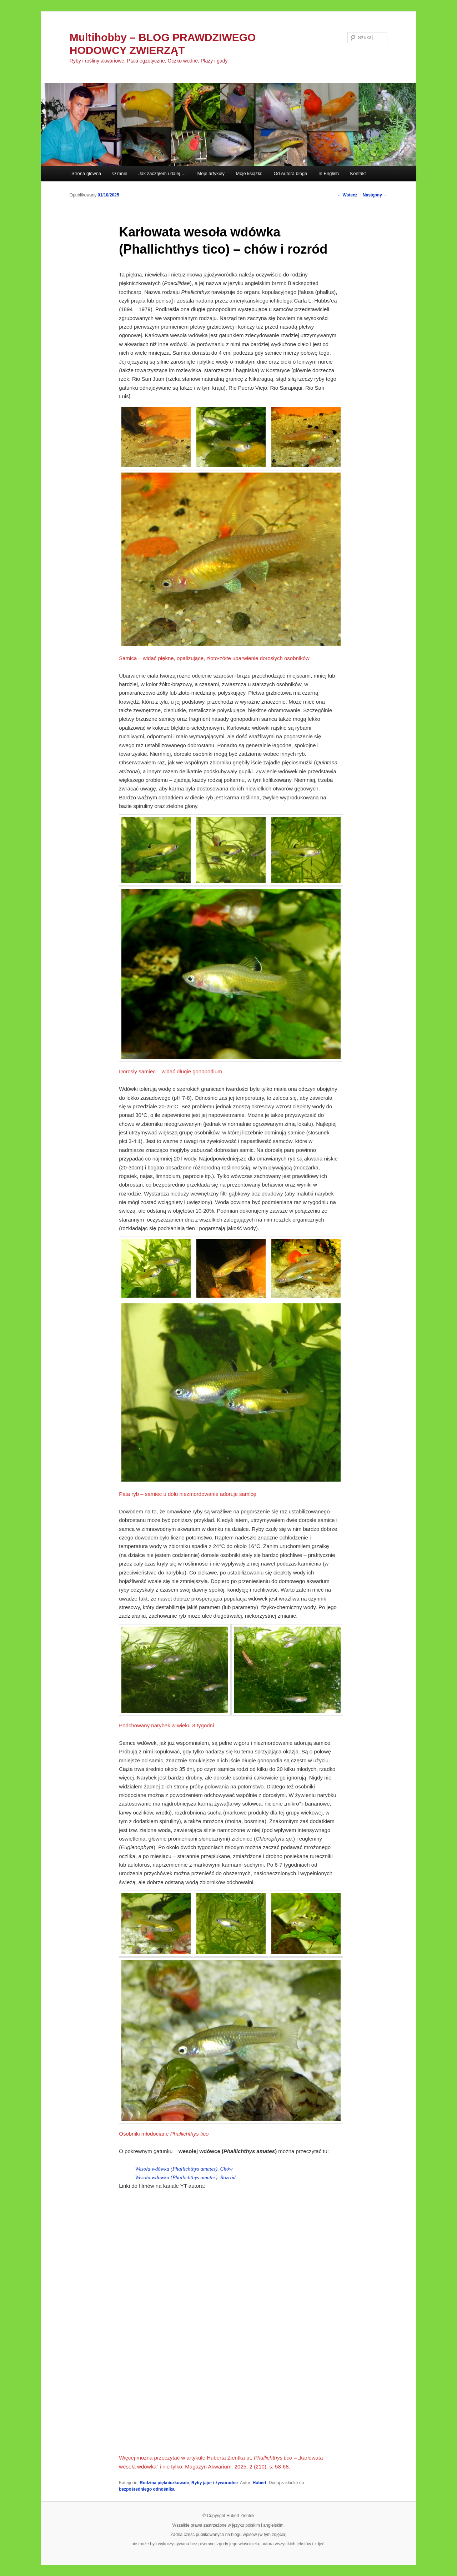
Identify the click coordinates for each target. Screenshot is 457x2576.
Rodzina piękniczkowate (164, 2482)
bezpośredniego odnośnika (146, 2489)
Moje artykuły (211, 173)
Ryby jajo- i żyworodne (214, 2482)
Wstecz (347, 195)
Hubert (259, 2482)
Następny (375, 195)
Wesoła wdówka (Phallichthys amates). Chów (183, 2169)
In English (328, 173)
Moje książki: (249, 173)
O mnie (119, 173)
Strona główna (86, 173)
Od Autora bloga (290, 173)
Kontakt (358, 173)
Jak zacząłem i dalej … (162, 173)
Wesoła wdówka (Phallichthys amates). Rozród (185, 2177)
